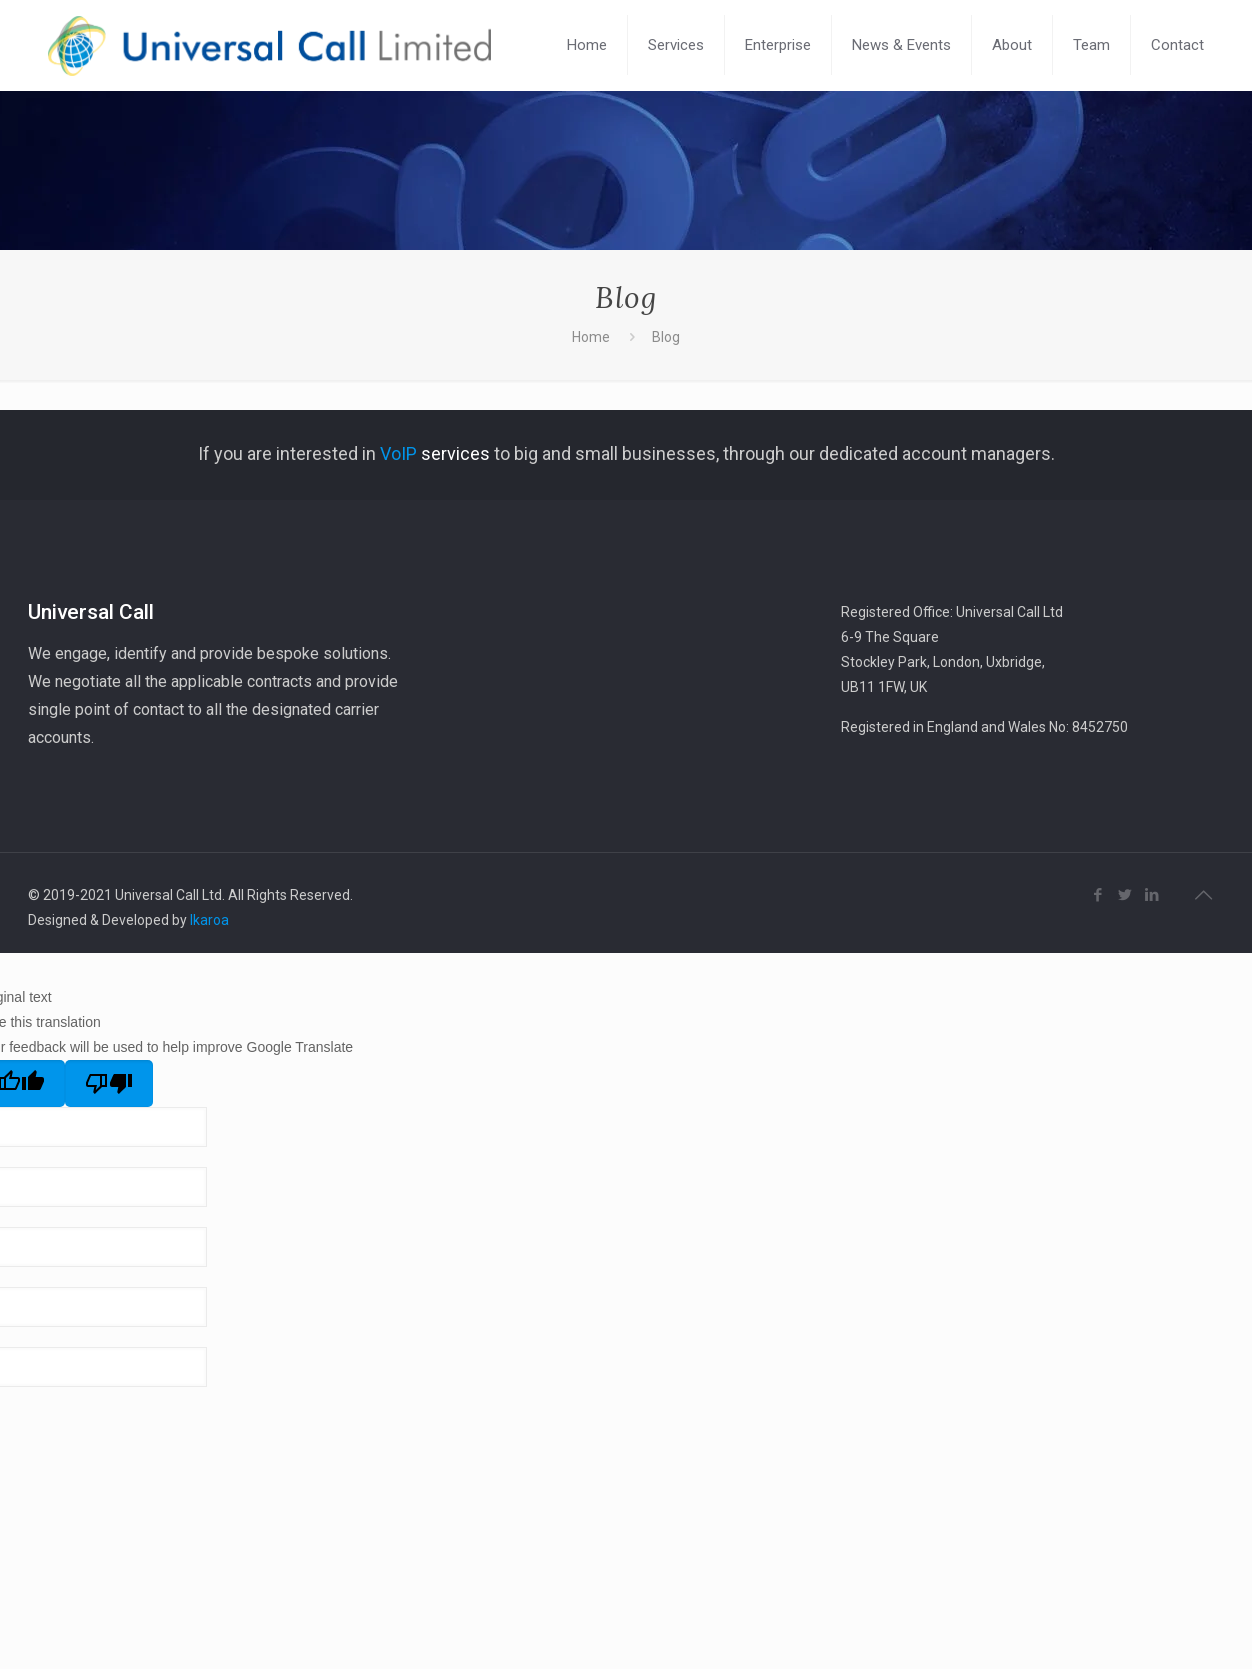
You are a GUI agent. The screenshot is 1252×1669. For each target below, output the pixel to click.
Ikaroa (209, 920)
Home (591, 337)
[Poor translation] (109, 1083)
